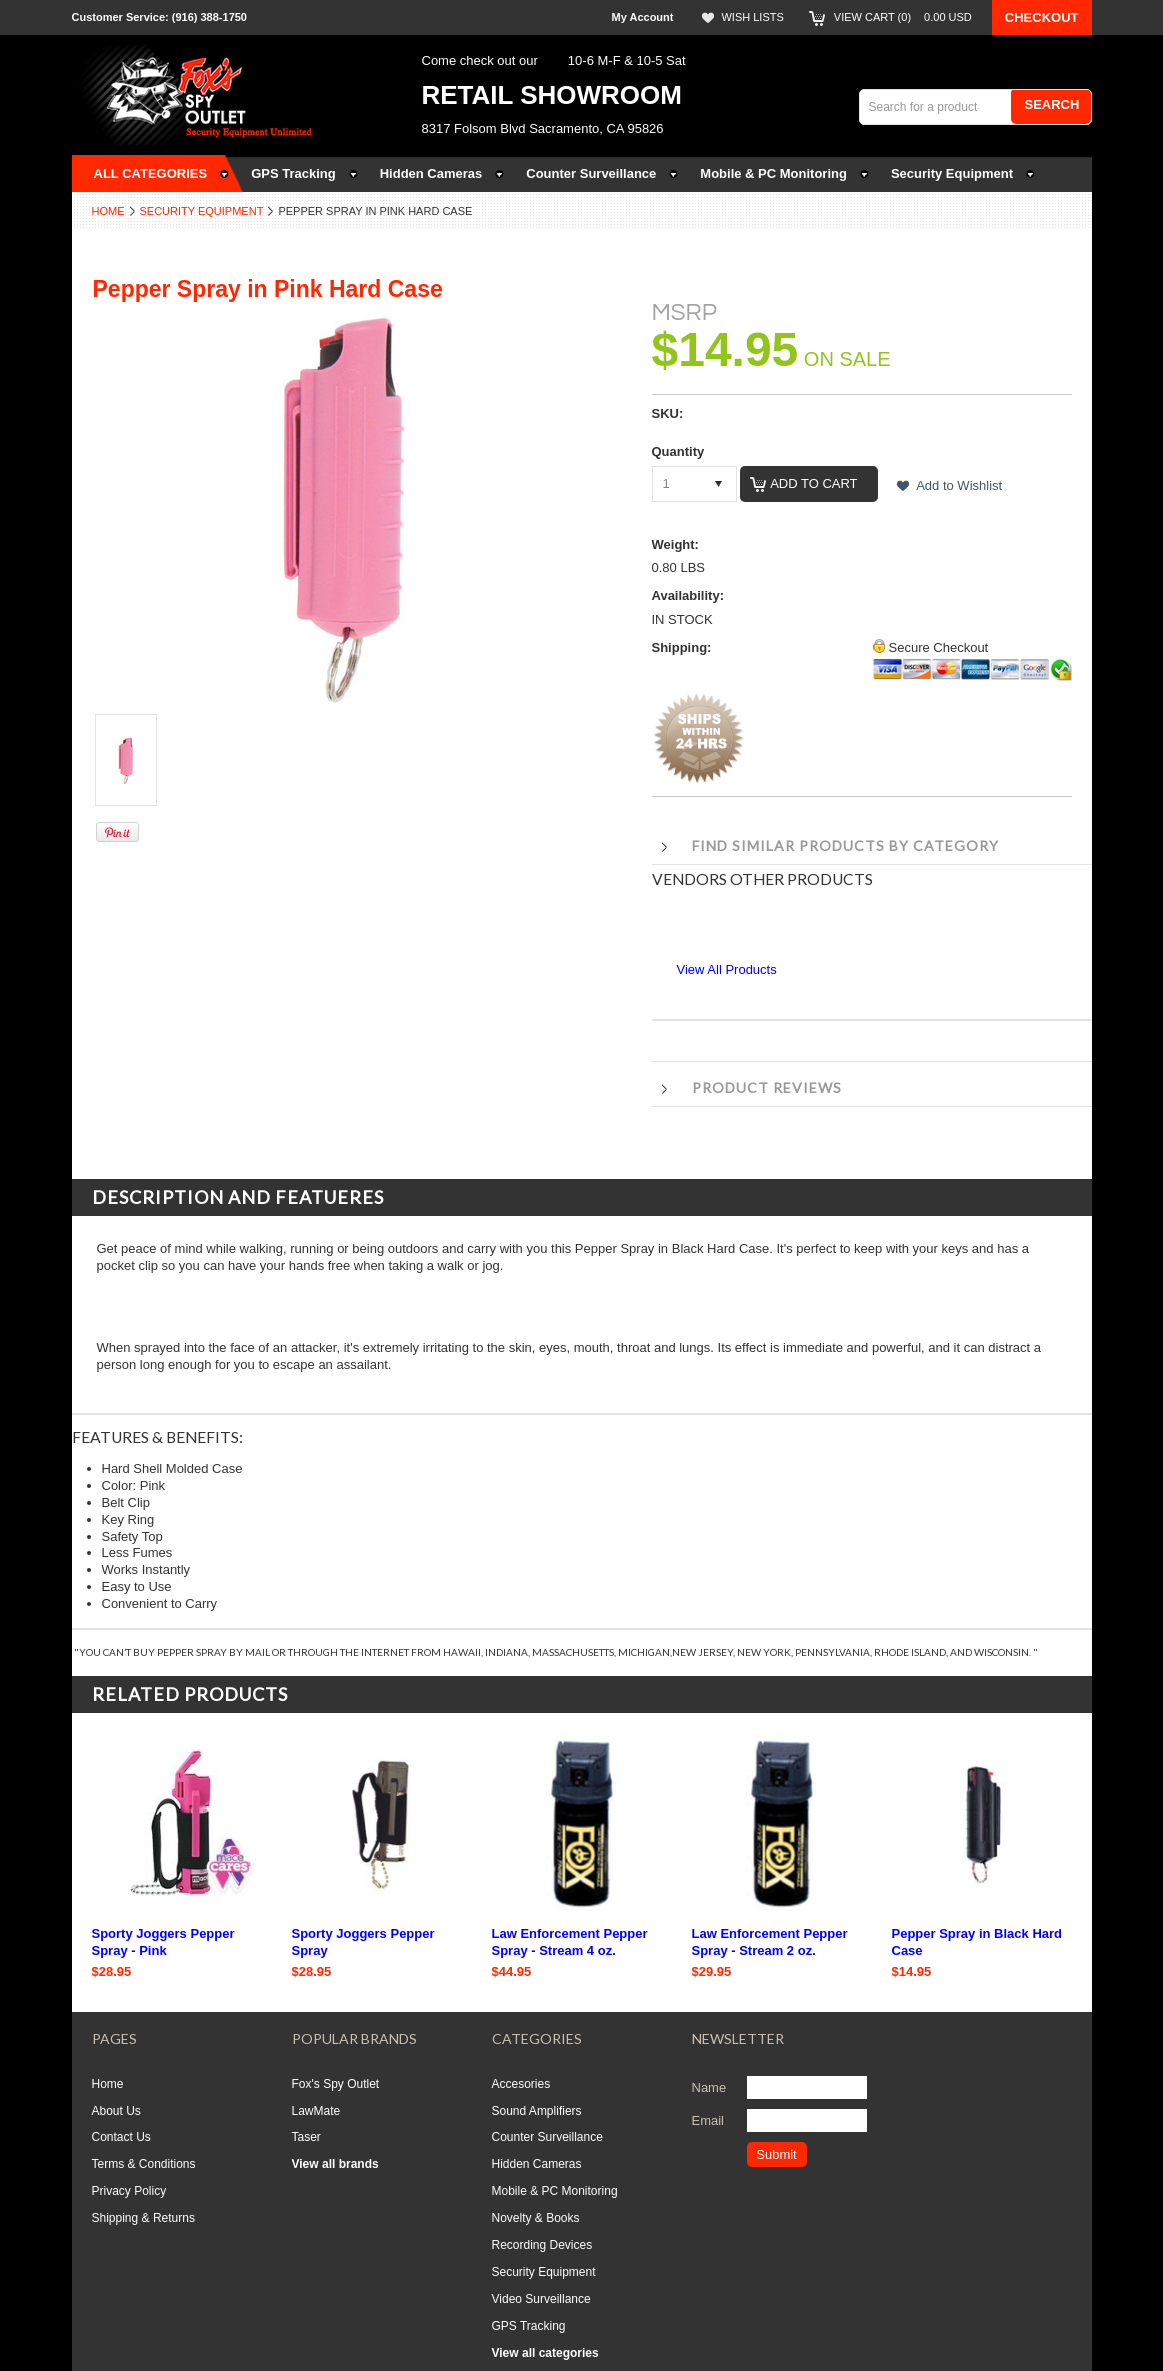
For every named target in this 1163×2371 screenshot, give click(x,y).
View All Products (727, 969)
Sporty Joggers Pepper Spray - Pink (163, 1942)
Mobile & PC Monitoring (555, 2191)
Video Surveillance (541, 2299)
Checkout (1042, 17)
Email (708, 2120)
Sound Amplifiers (537, 2111)
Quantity (678, 451)
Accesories (521, 2084)
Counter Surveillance (547, 2137)
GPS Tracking (529, 2326)
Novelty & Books (536, 2218)
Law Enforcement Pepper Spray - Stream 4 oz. (570, 1942)
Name (709, 2087)
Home (108, 211)
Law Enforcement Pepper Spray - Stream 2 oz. (770, 1942)
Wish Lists (752, 17)
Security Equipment (202, 211)
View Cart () (903, 17)
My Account (643, 17)
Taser (306, 2137)
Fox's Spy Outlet (336, 2084)
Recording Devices (542, 2245)
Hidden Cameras (537, 2164)
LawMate (316, 2111)
